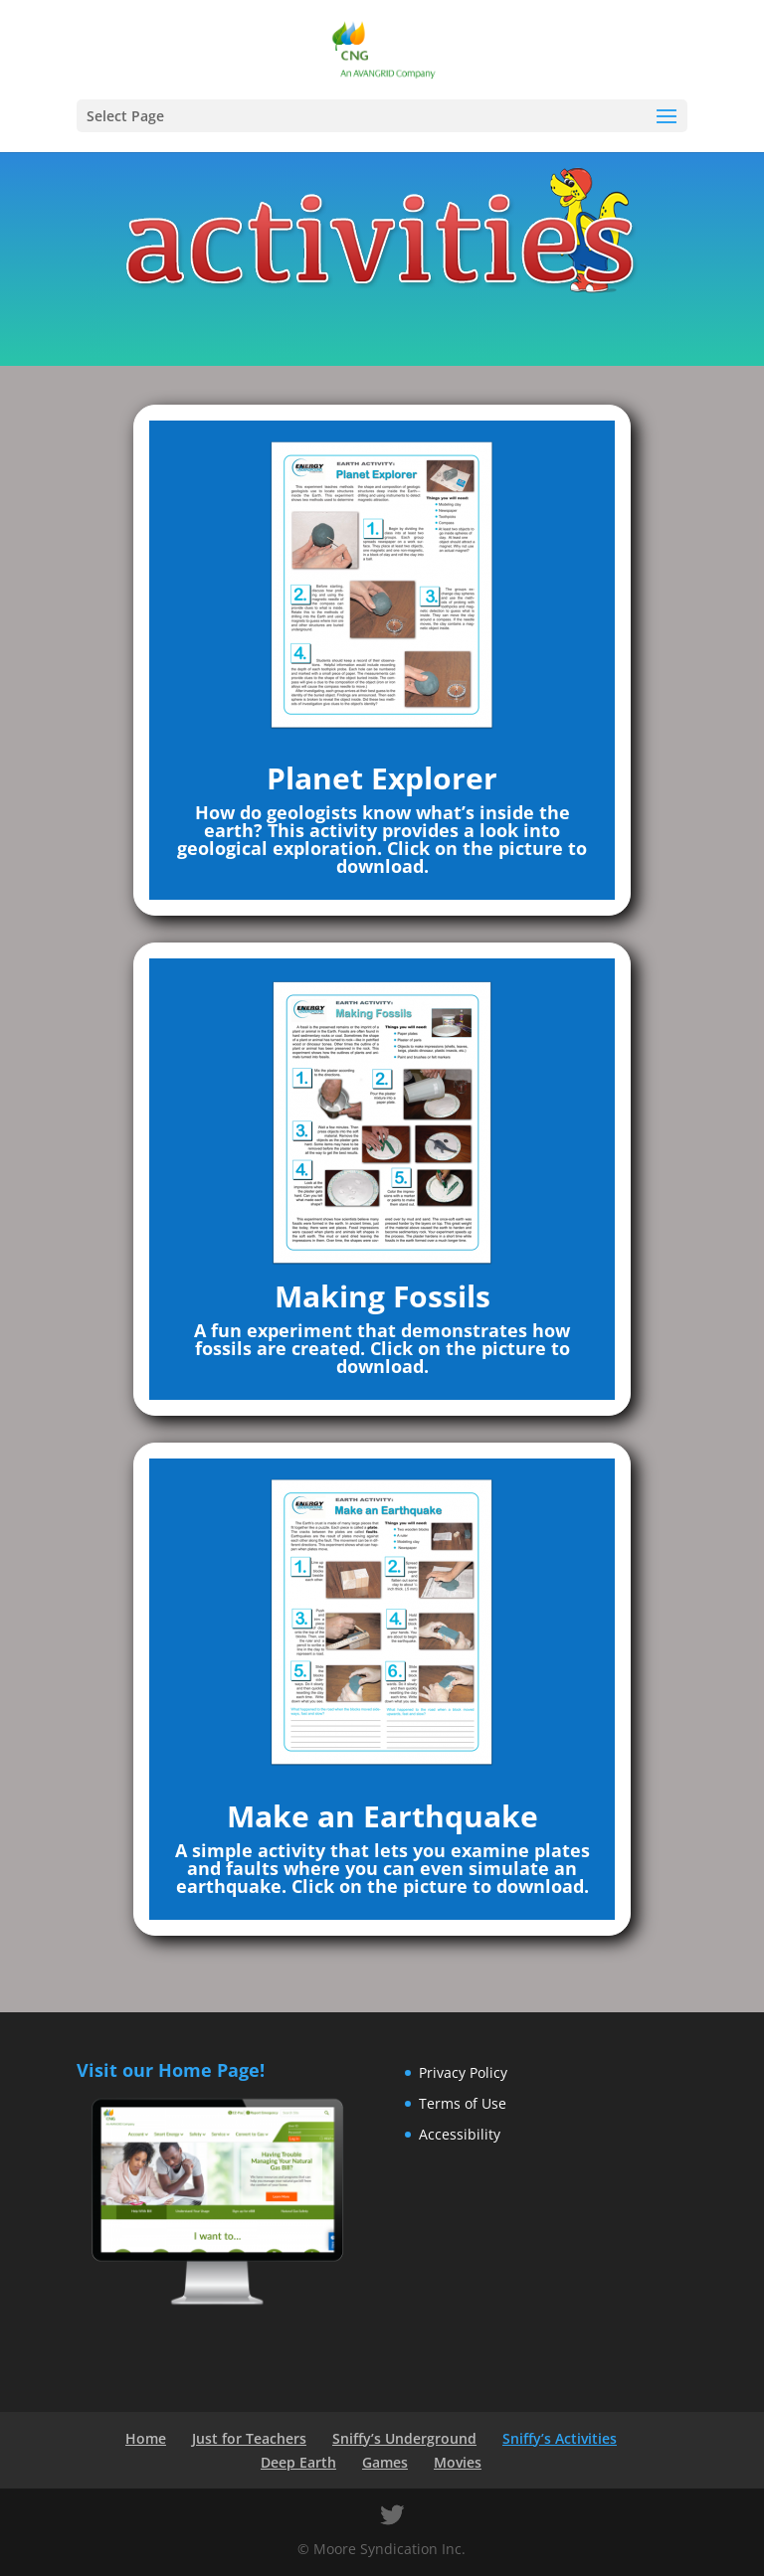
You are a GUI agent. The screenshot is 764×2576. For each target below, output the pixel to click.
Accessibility (459, 2134)
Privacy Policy (463, 2072)
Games (385, 2462)
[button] (666, 117)
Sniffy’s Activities (559, 2438)
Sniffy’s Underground (404, 2438)
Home (145, 2438)
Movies (457, 2462)
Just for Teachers (249, 2438)
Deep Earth (298, 2462)
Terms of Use (462, 2103)
